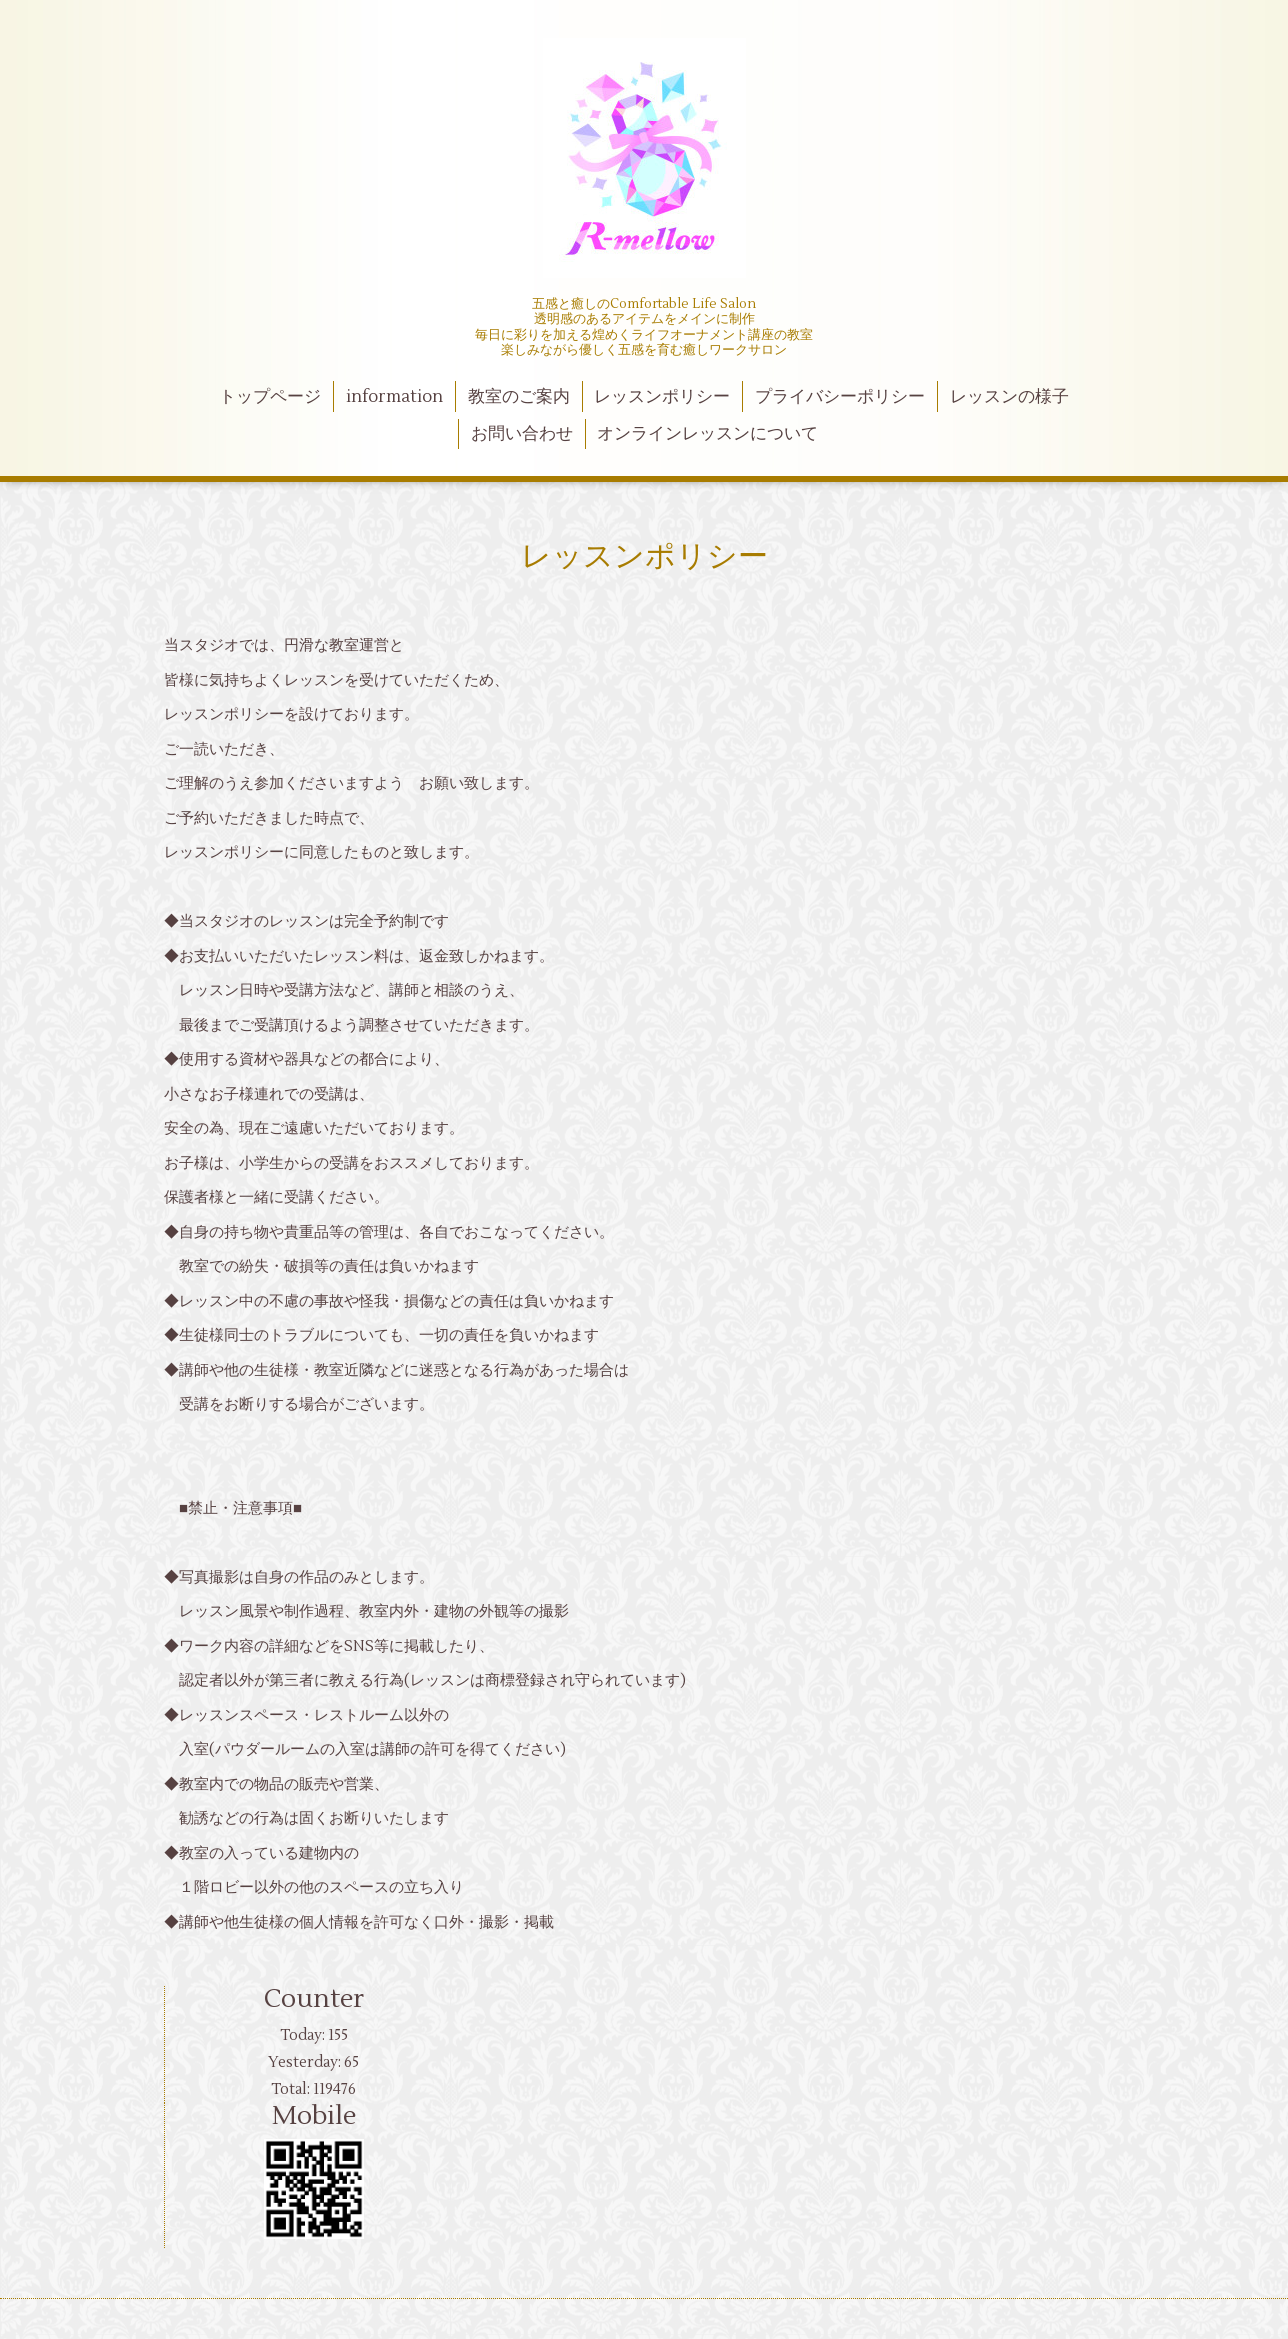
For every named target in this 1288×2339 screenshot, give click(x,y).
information (394, 397)
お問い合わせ (522, 434)
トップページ (270, 397)
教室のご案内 (519, 397)
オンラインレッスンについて (707, 434)
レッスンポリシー (662, 397)
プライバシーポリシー (840, 397)
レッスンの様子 (1009, 397)
